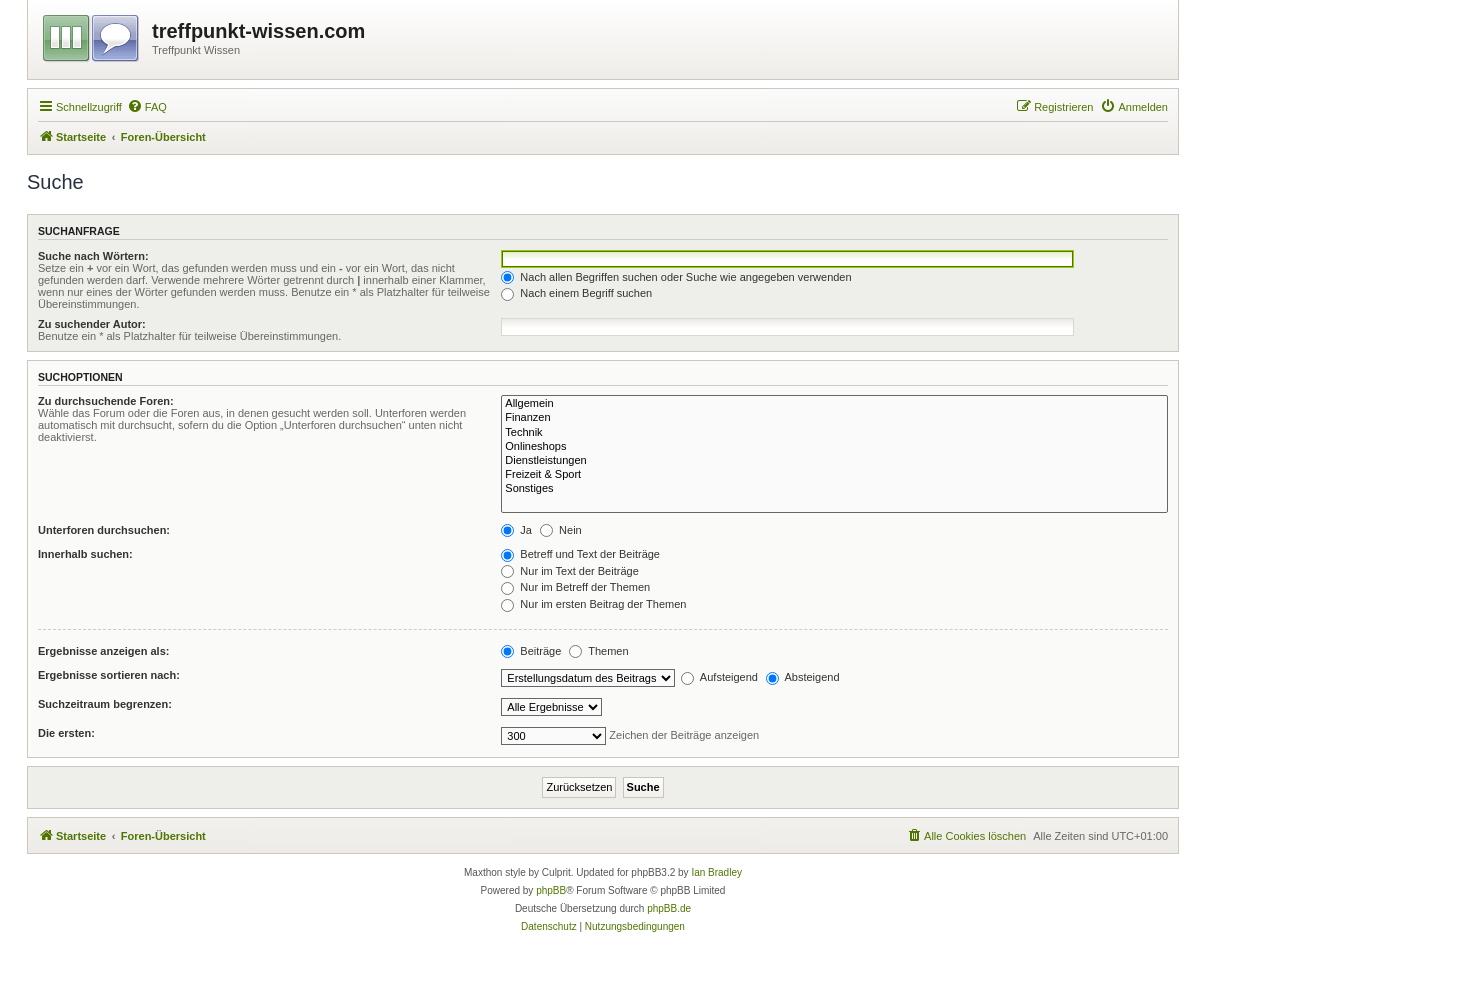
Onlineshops (834, 447)
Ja (516, 530)
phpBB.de (669, 908)
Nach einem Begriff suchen (576, 293)
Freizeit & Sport (834, 475)
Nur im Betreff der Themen (575, 587)
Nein (561, 530)
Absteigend (803, 677)
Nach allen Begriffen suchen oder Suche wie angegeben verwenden (676, 277)
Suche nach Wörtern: (93, 256)
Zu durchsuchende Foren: (106, 401)
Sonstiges (834, 489)
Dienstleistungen (834, 461)
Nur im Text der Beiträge (569, 571)
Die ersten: (66, 733)
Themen (598, 651)
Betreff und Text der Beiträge (580, 554)
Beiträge (531, 651)
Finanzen (834, 418)
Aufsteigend (719, 677)
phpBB (551, 890)
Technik (834, 433)
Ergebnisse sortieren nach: (109, 675)
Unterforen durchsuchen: (104, 530)
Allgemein (834, 404)
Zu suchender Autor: (92, 324)
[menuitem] (147, 107)
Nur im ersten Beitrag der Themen (593, 604)
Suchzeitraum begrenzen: (105, 704)
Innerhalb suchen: (85, 554)
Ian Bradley (716, 872)
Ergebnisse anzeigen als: (103, 651)
